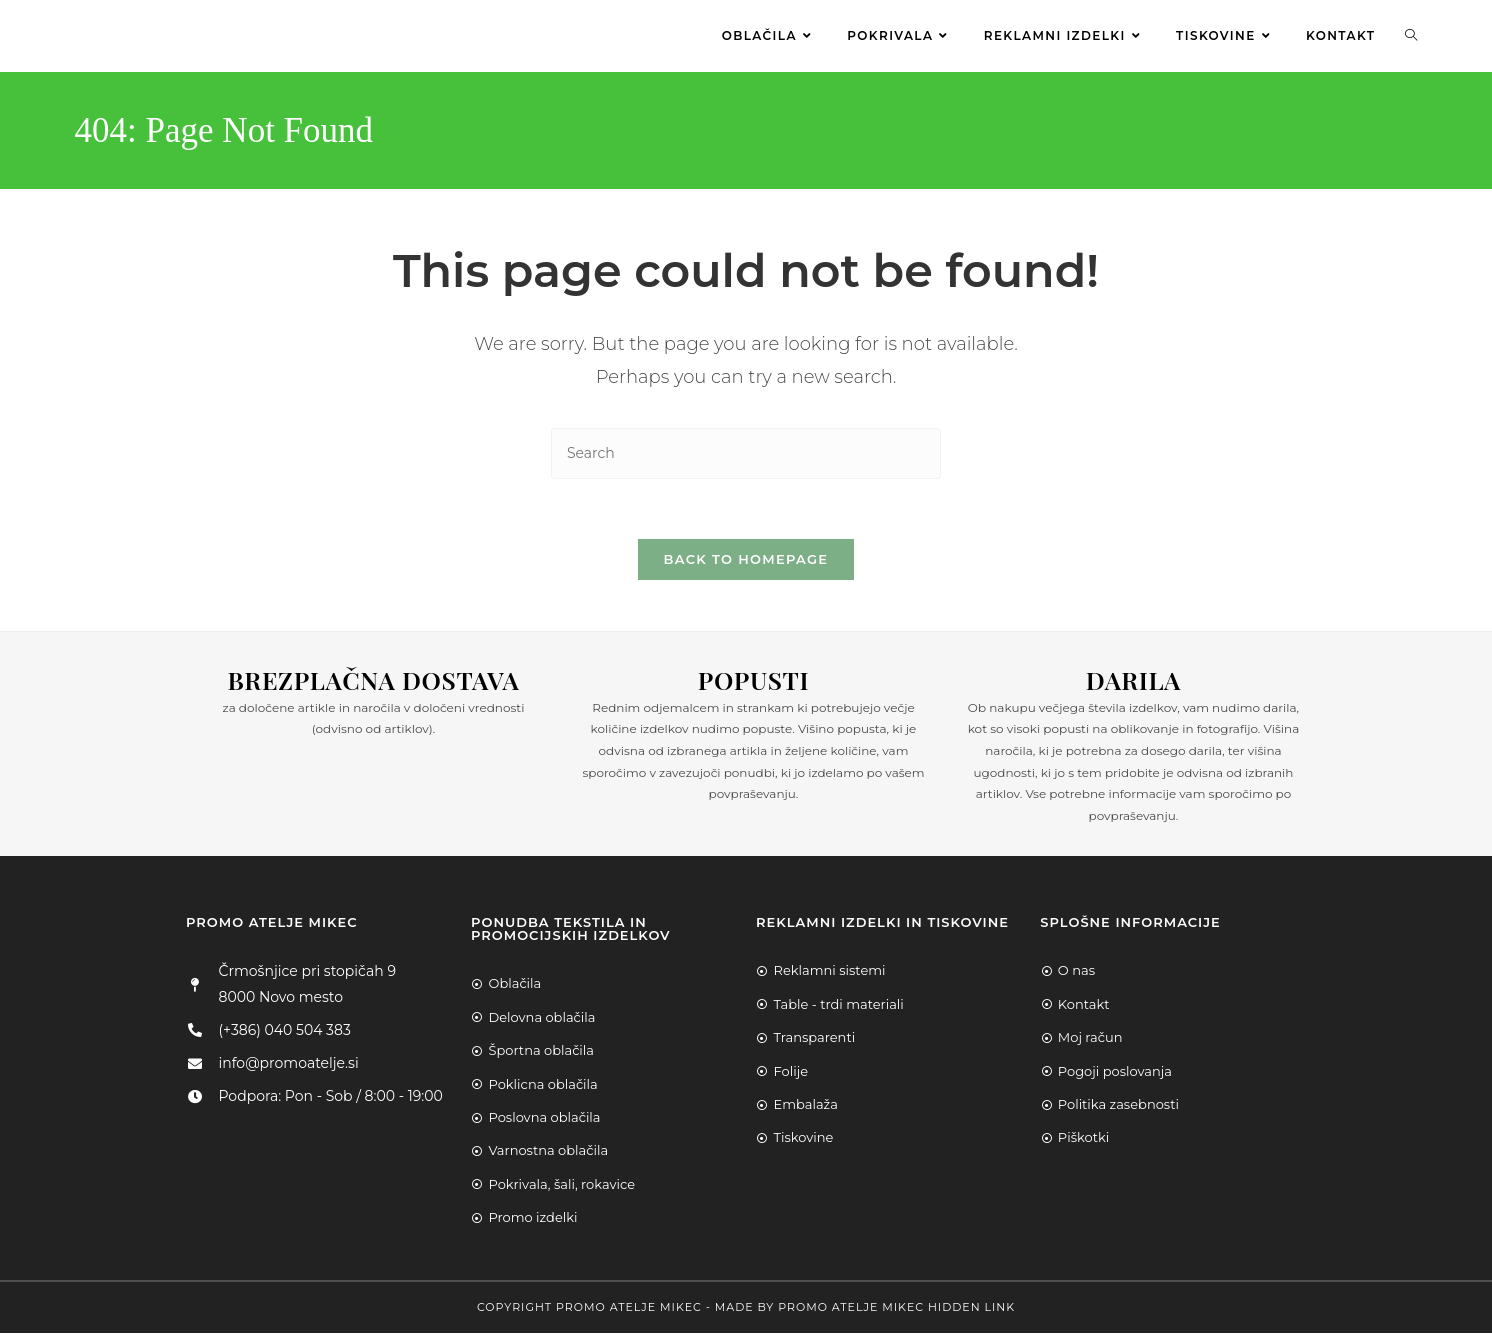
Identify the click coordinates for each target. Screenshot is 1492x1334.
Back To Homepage (746, 560)
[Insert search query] (746, 453)
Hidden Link (971, 1308)
